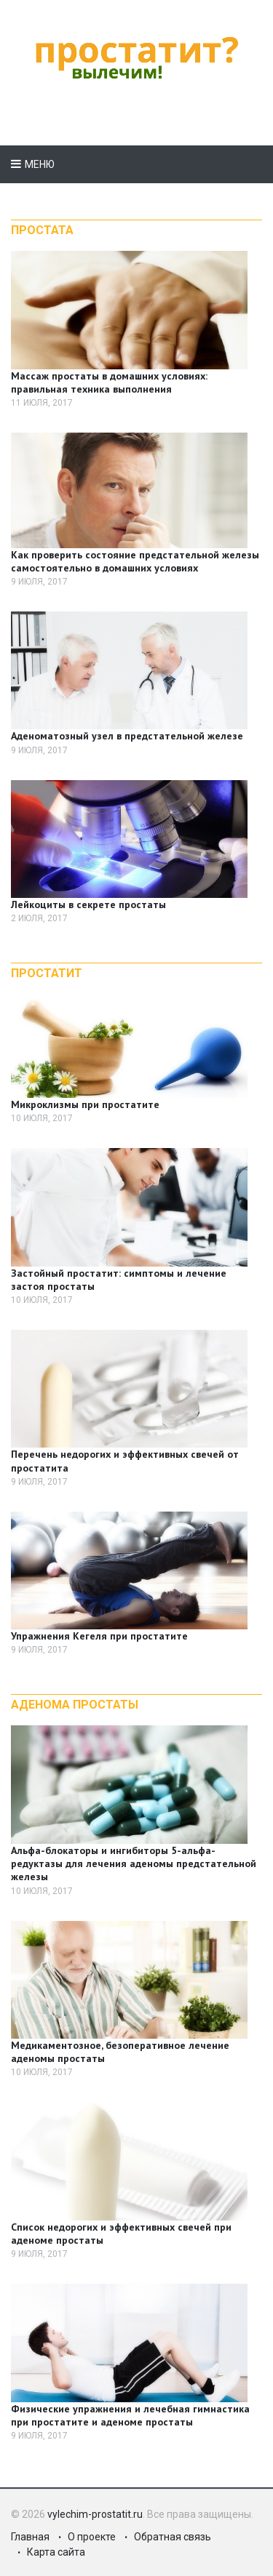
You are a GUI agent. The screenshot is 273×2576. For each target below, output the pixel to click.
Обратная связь (172, 2537)
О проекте (92, 2537)
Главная (30, 2537)
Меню (40, 164)
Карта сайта (56, 2552)
